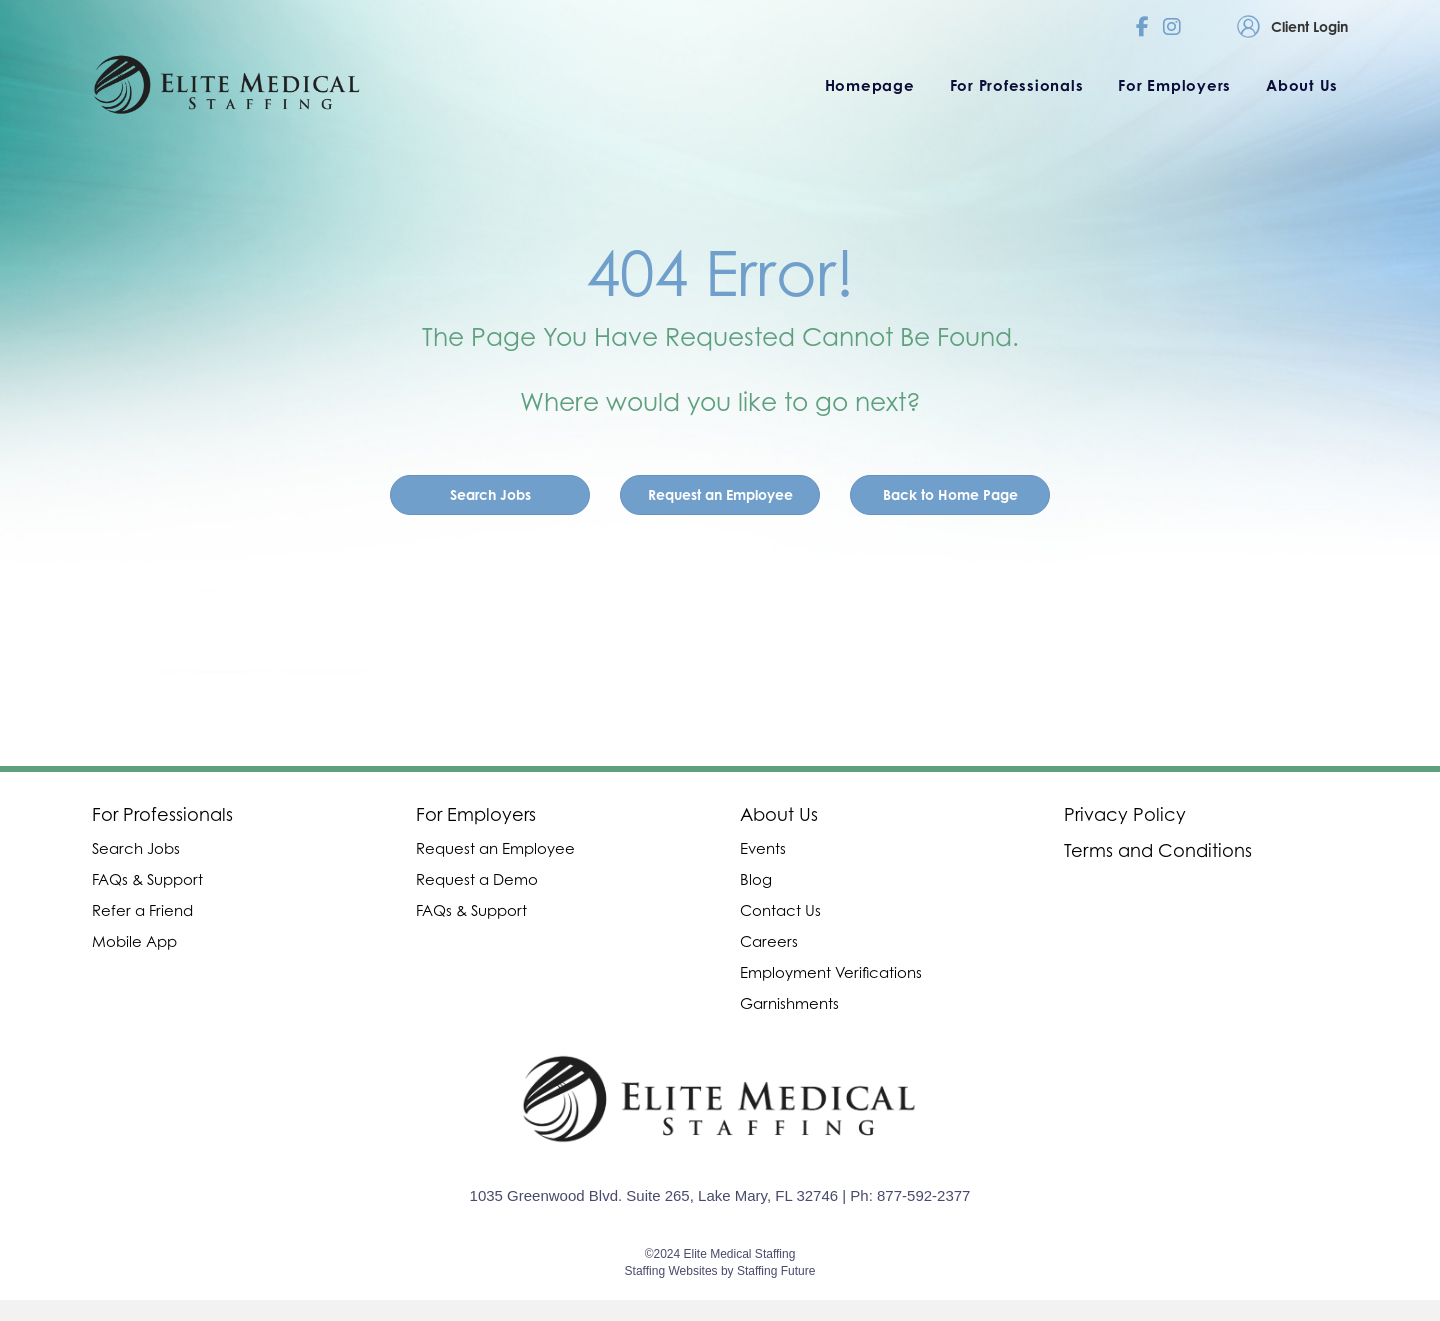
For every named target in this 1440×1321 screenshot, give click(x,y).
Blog (756, 879)
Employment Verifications (831, 972)
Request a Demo (477, 879)
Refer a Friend (142, 910)
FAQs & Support (147, 879)
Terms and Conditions (1158, 850)
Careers (769, 941)
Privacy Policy (1125, 814)
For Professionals (162, 814)
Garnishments (789, 1003)
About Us (779, 814)
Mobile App (134, 941)
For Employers (476, 814)
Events (763, 848)
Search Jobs (136, 848)
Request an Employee (495, 848)
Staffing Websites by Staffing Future (720, 1271)
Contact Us (780, 910)
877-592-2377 (923, 1195)
